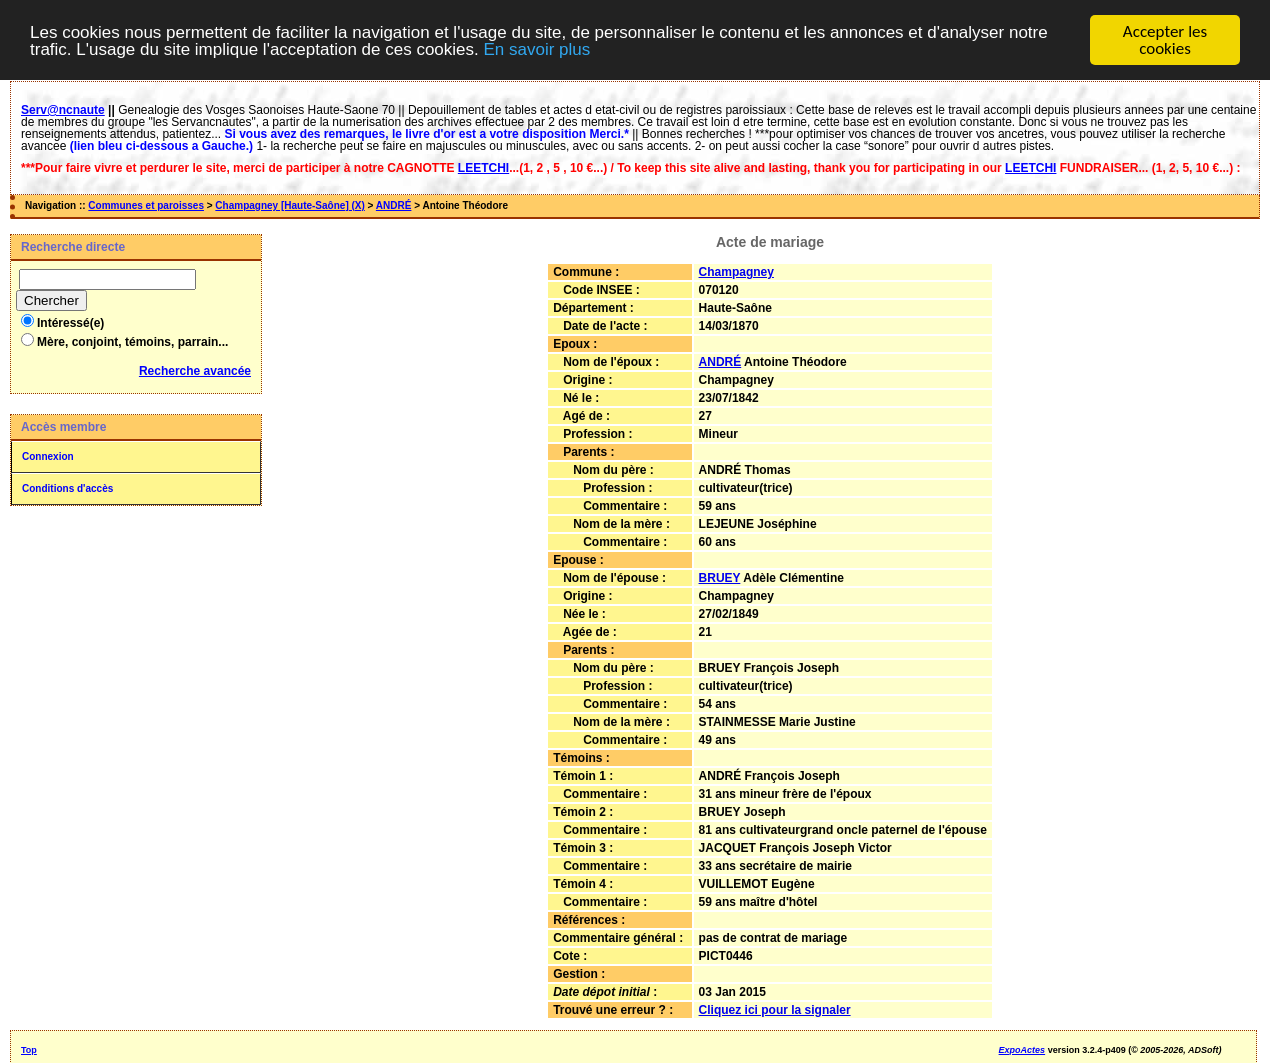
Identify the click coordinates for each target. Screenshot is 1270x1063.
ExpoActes (1022, 1050)
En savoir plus (536, 48)
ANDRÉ (394, 205)
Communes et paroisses (146, 205)
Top (29, 1050)
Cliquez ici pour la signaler (775, 1010)
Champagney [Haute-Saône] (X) (289, 205)
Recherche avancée (195, 371)
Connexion (48, 456)
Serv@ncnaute (63, 110)
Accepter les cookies (1165, 40)
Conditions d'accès (67, 488)
